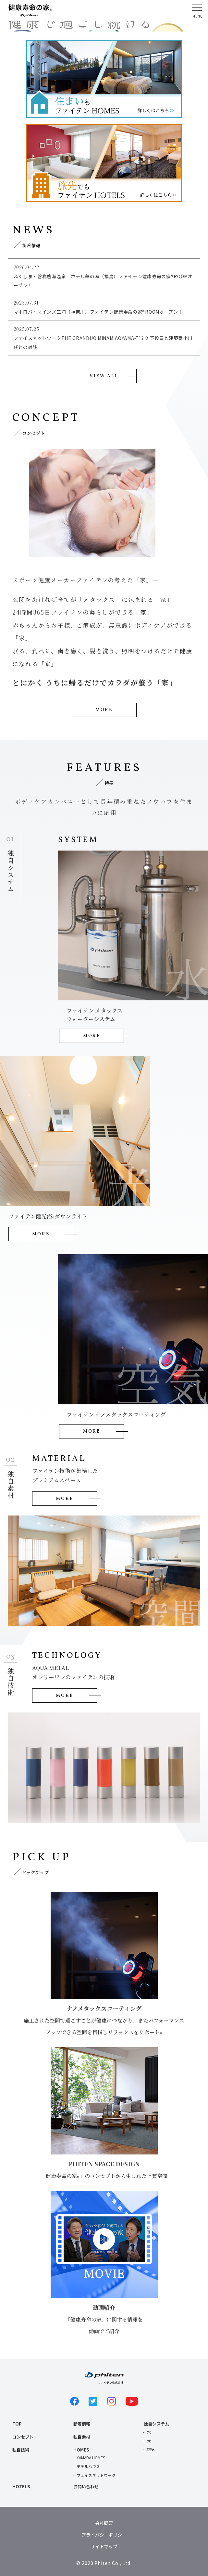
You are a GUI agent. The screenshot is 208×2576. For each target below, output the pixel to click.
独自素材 (81, 2437)
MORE (104, 710)
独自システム (156, 2424)
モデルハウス (88, 2466)
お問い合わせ (86, 2486)
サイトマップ (104, 2546)
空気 (151, 2449)
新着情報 (81, 2424)
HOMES (81, 2450)
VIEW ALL (104, 376)
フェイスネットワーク (96, 2475)
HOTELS (21, 2486)
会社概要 (104, 2523)
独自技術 (20, 2450)
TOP (17, 2424)
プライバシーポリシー (104, 2534)
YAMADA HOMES (91, 2457)
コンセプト (22, 2437)
